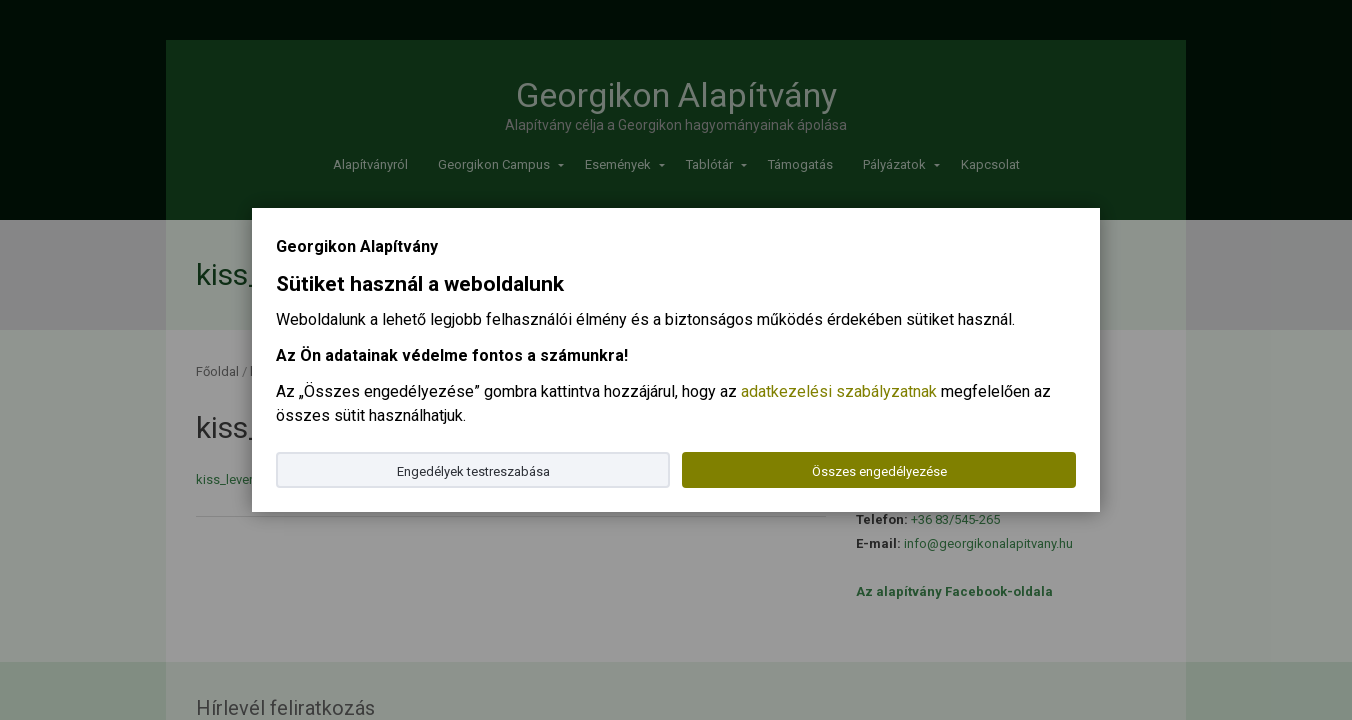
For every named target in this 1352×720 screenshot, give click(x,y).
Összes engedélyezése (879, 471)
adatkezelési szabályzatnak (839, 391)
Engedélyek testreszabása (473, 471)
